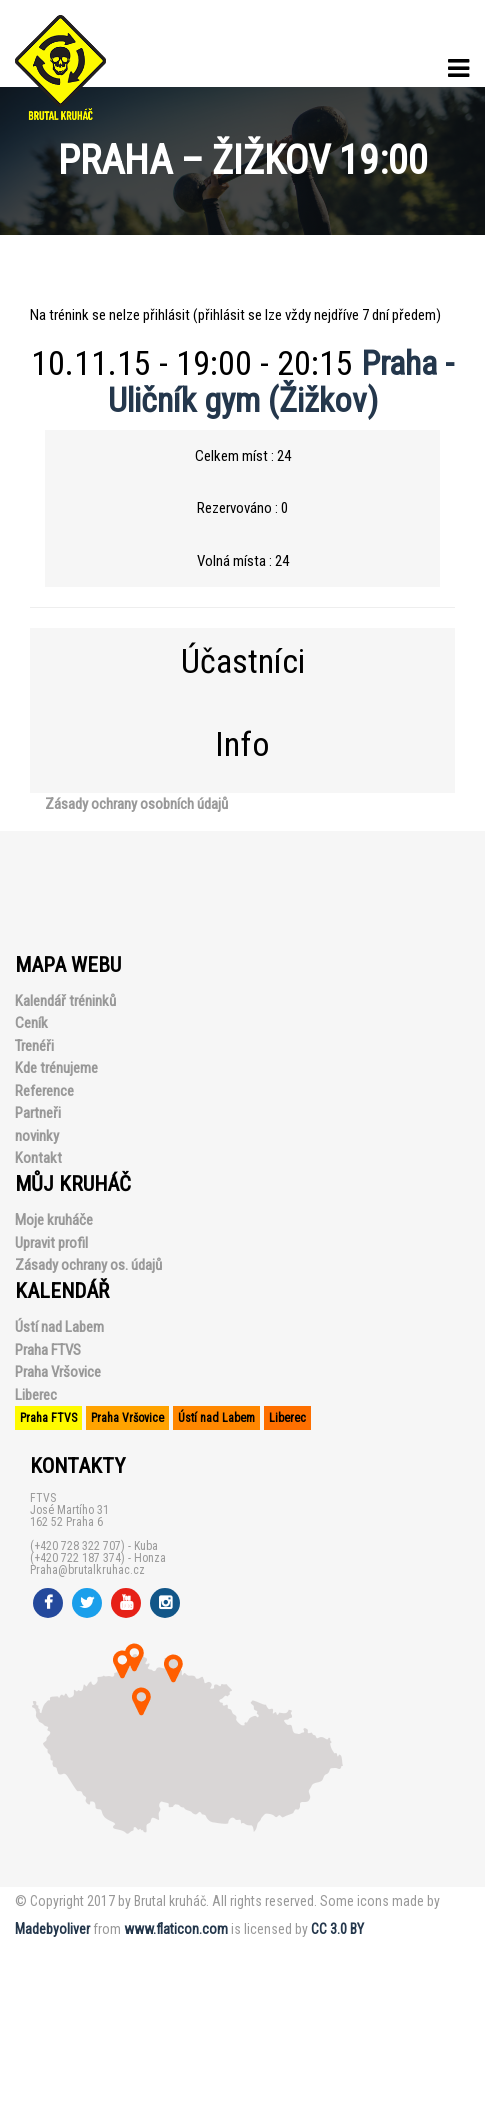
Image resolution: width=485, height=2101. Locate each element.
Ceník (31, 1023)
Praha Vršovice (58, 1372)
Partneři (38, 1113)
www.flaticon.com (176, 1929)
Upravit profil (51, 1243)
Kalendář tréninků (65, 1001)
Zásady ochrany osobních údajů (136, 804)
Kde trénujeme (56, 1068)
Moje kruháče (54, 1220)
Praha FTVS (48, 1350)
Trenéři (34, 1046)
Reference (44, 1091)
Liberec (36, 1395)
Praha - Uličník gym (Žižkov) (281, 381)
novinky (37, 1136)
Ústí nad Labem (59, 1327)
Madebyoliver (52, 1929)
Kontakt (38, 1158)
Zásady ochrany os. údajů (88, 1265)
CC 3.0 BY (337, 1929)
